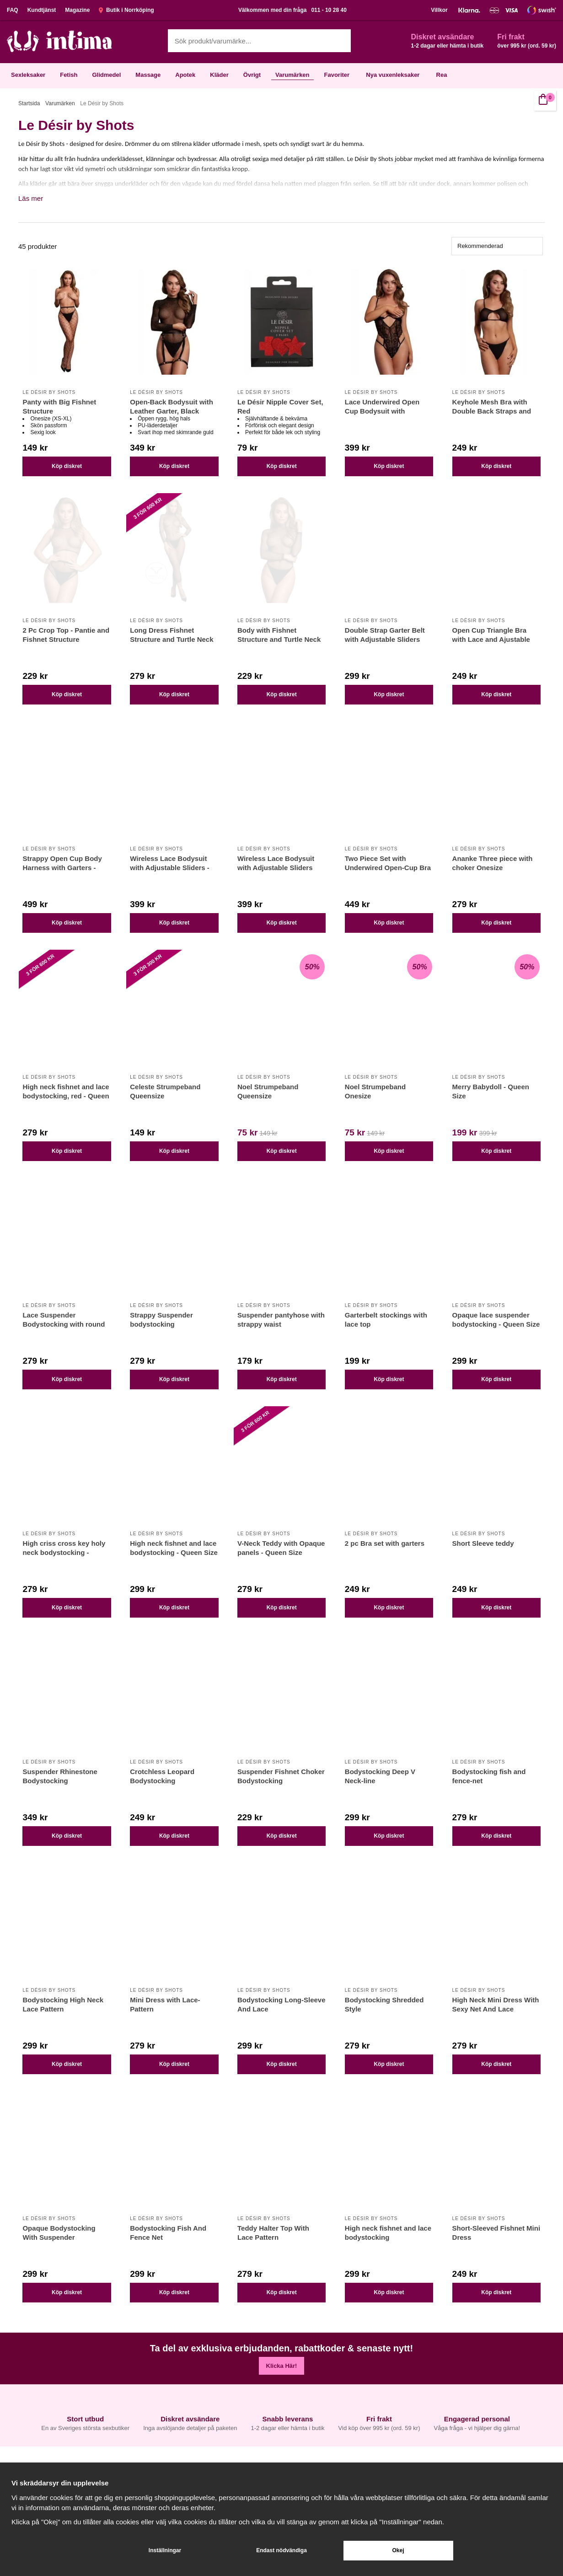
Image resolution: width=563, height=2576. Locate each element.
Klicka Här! (281, 2365)
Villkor (439, 10)
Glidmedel (106, 74)
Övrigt (252, 74)
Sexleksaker (28, 74)
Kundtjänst (41, 10)
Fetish (68, 74)
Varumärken (292, 74)
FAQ (12, 10)
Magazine (77, 10)
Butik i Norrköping (126, 10)
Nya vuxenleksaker (392, 74)
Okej (398, 2550)
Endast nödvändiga (281, 2550)
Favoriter (337, 74)
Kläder (219, 74)
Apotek (185, 74)
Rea (441, 74)
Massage (148, 74)
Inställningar (165, 2550)
